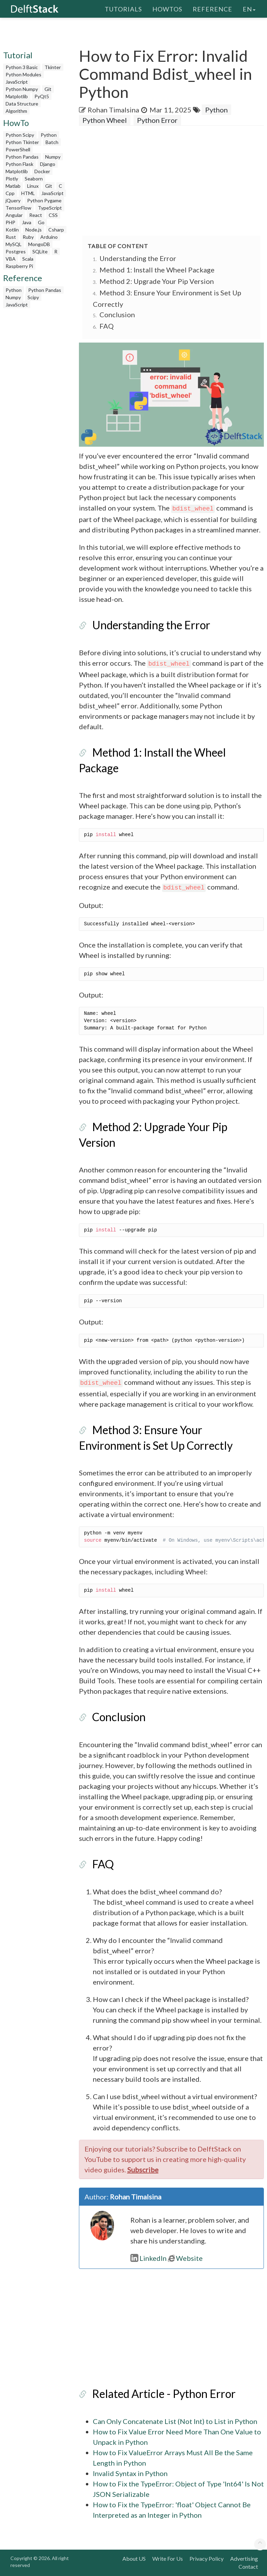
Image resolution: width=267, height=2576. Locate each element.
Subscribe (143, 2169)
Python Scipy (20, 135)
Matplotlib (17, 96)
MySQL (14, 244)
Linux (33, 186)
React (35, 215)
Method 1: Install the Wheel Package (157, 270)
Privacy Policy (206, 2558)
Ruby (28, 237)
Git (47, 89)
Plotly (12, 179)
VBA (11, 259)
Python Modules (23, 74)
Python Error (157, 120)
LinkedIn (148, 2258)
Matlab (13, 186)
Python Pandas (22, 157)
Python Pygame (44, 200)
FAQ (106, 326)
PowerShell (18, 149)
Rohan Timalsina (113, 110)
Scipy (33, 297)
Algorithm (16, 111)
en (249, 8)
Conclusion (117, 314)
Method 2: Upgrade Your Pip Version (156, 281)
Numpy (52, 157)
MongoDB (39, 244)
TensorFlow (18, 208)
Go (41, 222)
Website (185, 2258)
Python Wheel (104, 120)
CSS (53, 215)
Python (49, 135)
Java (26, 222)
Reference (212, 8)
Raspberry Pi (19, 266)
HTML (28, 193)
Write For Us (167, 2558)
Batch (52, 142)
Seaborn (34, 179)
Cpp (10, 193)
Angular (14, 215)
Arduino (49, 237)
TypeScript (50, 208)
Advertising (244, 2558)
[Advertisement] (173, 181)
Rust (11, 237)
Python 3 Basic (22, 67)
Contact (248, 2566)
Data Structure (22, 104)
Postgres (16, 251)
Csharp (56, 230)
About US (134, 2558)
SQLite (40, 251)
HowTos (167, 8)
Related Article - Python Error (164, 2393)
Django (47, 164)
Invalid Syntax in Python (130, 2473)
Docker (42, 171)
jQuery (13, 200)
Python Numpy (22, 89)
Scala (27, 259)
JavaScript (17, 82)
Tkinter (52, 67)
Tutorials (123, 8)
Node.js (33, 230)
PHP (10, 222)
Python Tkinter (22, 142)
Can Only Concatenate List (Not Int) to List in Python (175, 2421)
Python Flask (19, 164)
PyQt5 (41, 96)
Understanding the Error (137, 258)
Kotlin (12, 230)
